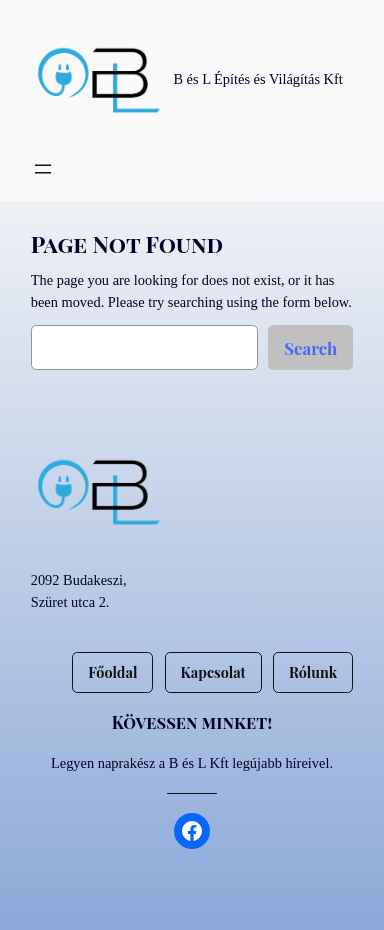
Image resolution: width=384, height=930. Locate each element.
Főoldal (112, 672)
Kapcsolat (213, 672)
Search (310, 348)
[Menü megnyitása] (43, 169)
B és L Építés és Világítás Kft (257, 79)
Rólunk (313, 672)
